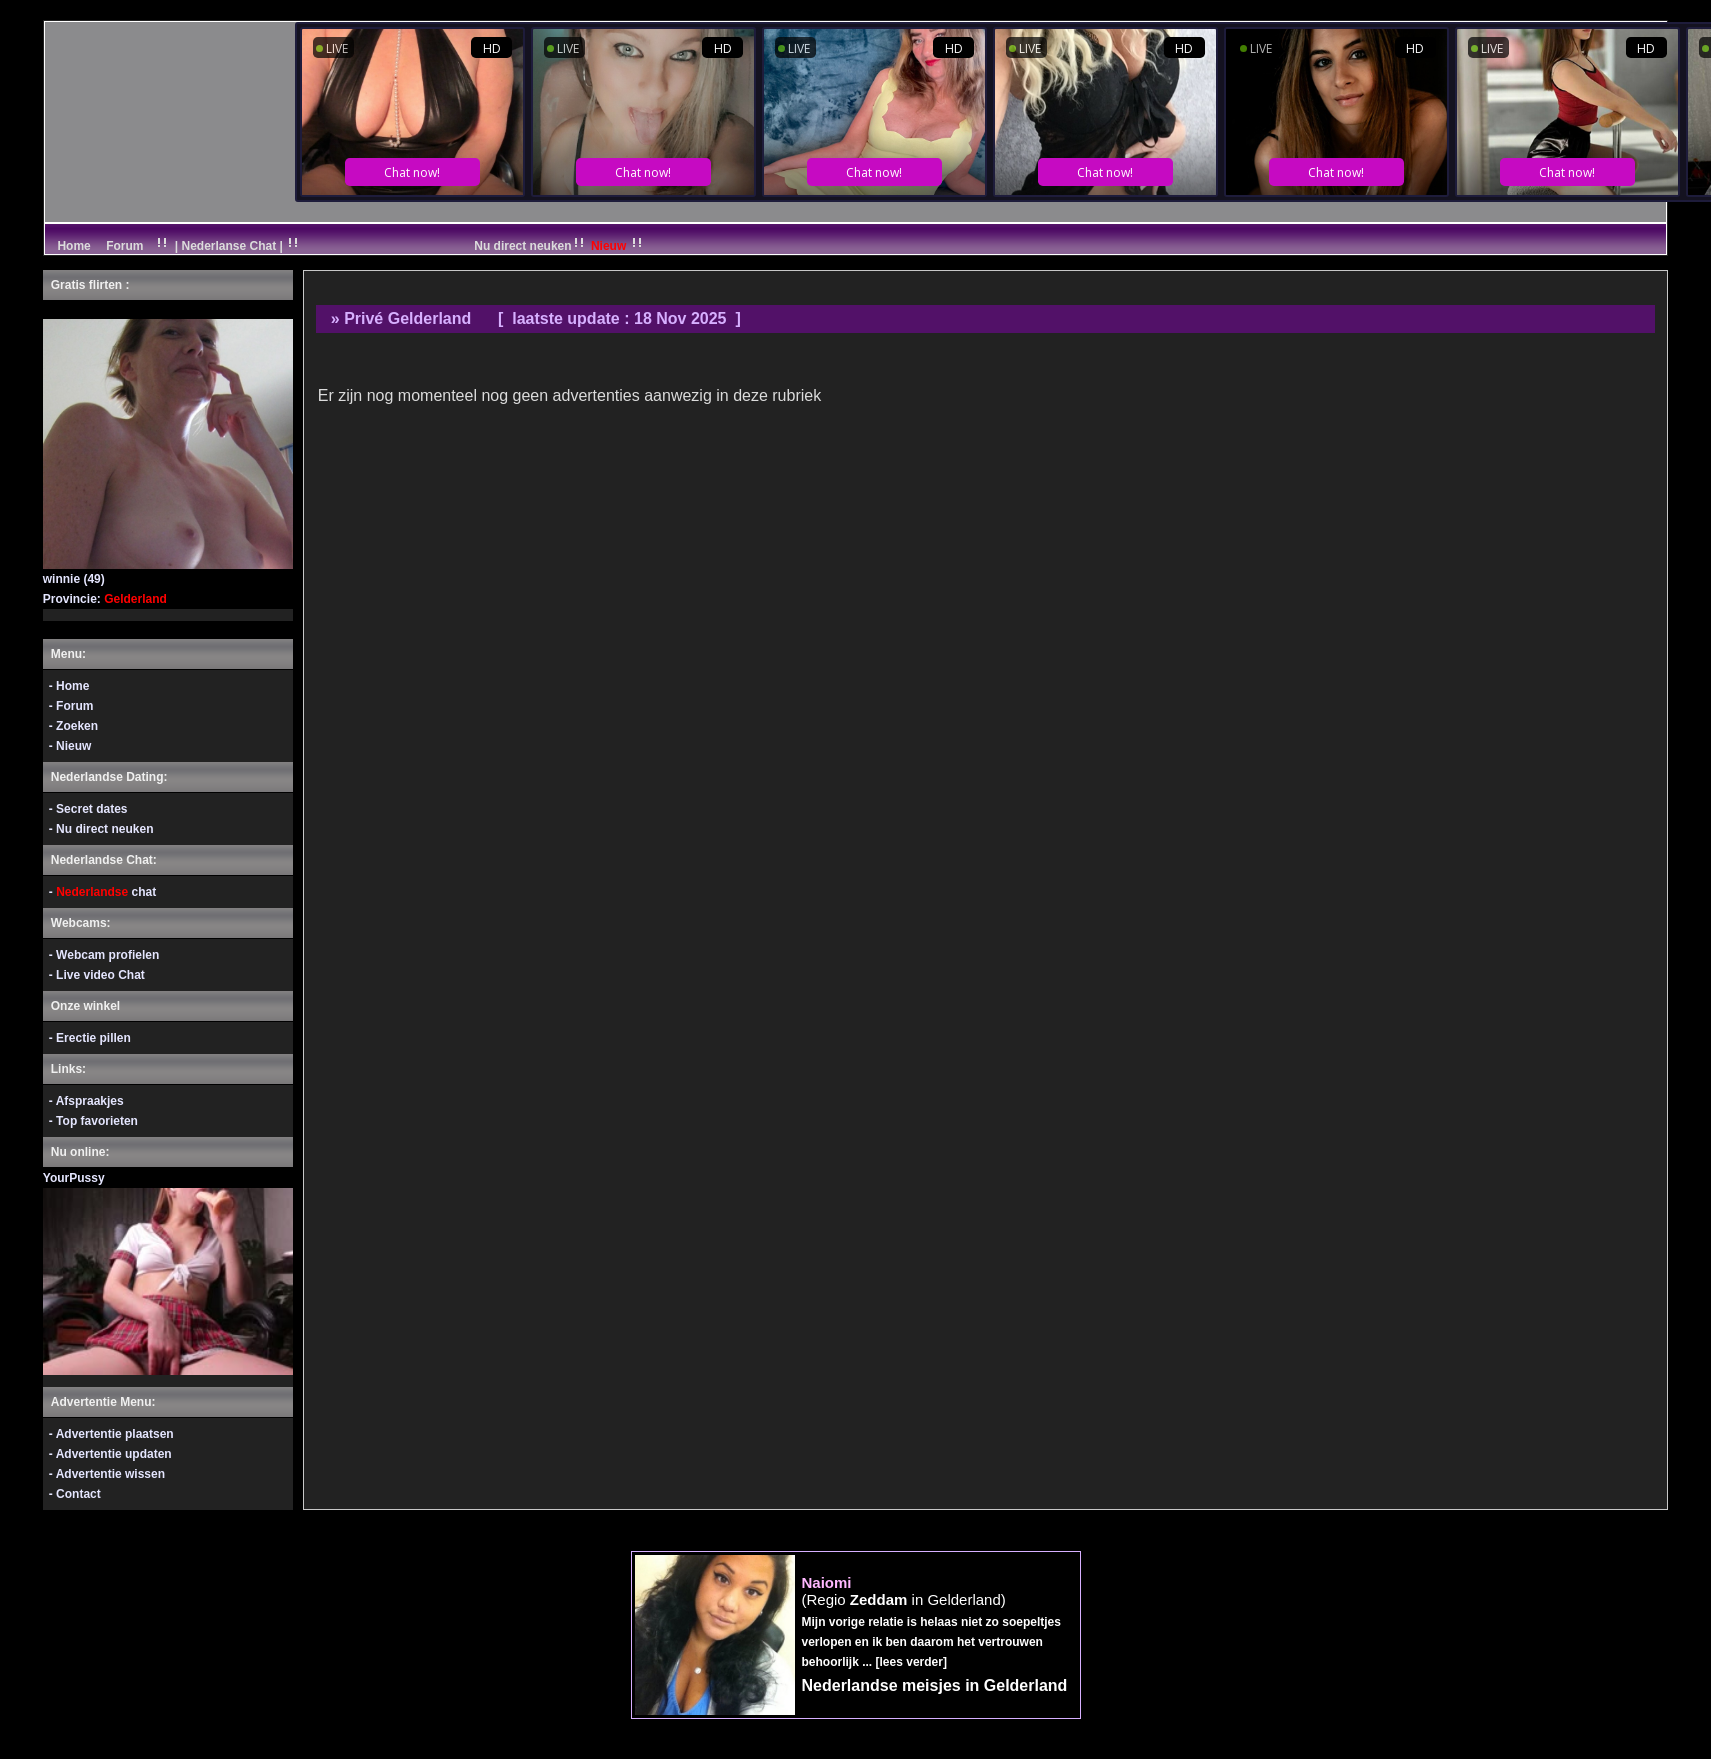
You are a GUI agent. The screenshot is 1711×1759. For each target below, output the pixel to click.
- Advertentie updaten (110, 1454)
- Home (69, 686)
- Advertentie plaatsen (111, 1434)
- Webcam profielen (104, 955)
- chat (102, 892)
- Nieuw (70, 746)
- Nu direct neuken (101, 829)
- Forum (71, 706)
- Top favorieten (93, 1121)
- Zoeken (73, 726)
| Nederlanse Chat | (228, 246)
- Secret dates (88, 809)
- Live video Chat (97, 975)
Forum (124, 246)
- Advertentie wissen (107, 1474)
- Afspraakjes (86, 1101)
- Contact (75, 1494)
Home (72, 246)
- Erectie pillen (90, 1038)
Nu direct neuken (559, 246)
